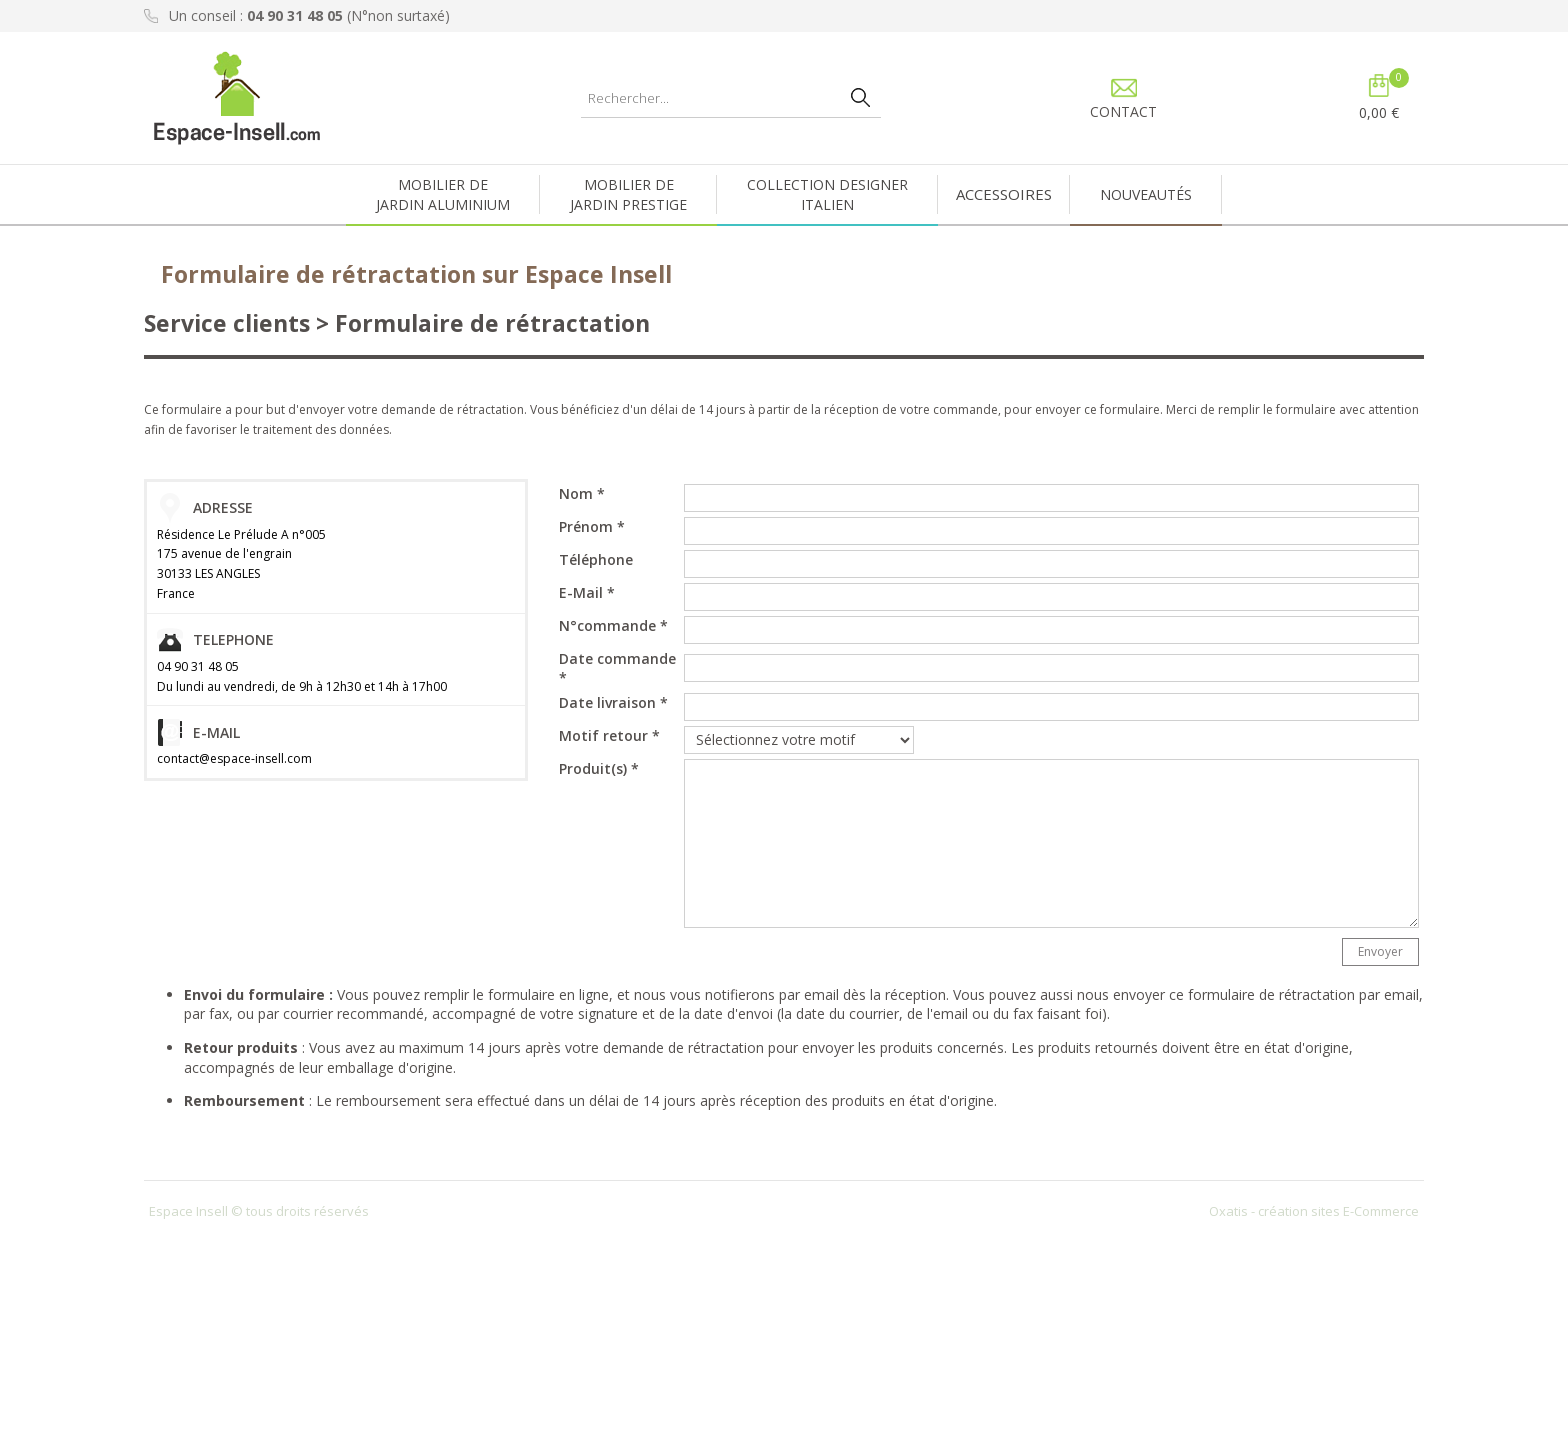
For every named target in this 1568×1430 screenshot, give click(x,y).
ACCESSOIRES (1004, 194)
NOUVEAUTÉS (1146, 194)
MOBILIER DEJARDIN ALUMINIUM (443, 194)
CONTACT (1123, 111)
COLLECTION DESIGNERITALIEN (827, 194)
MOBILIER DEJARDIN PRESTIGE (628, 194)
